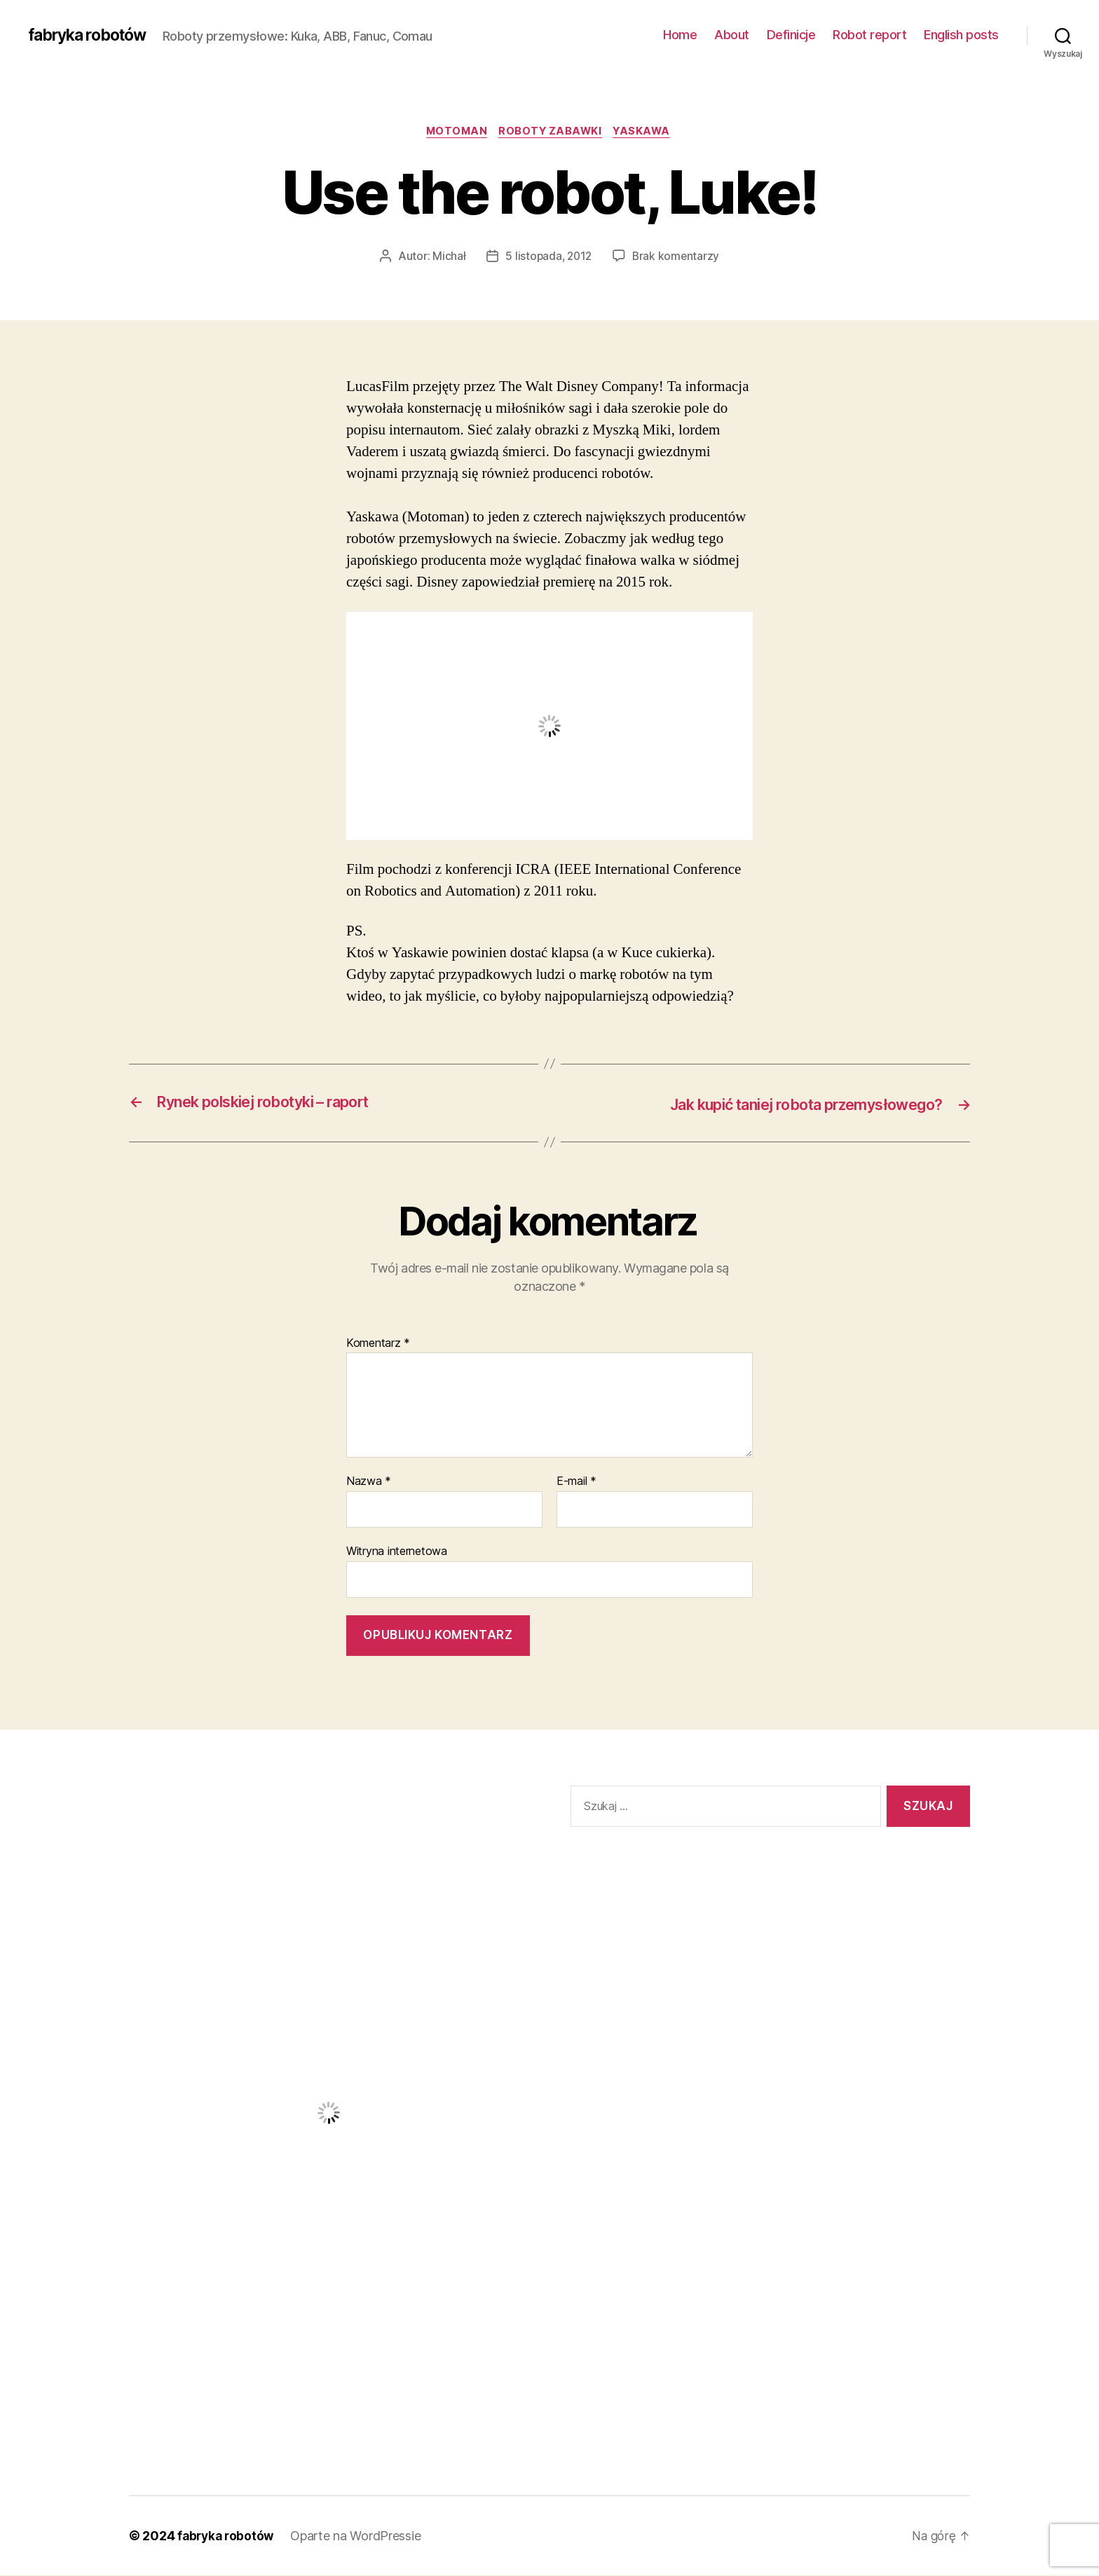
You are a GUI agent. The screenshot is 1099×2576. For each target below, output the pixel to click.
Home (680, 34)
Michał (446, 257)
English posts (961, 34)
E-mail (576, 1482)
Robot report (869, 34)
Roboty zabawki (551, 132)
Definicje (791, 34)
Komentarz (378, 1344)
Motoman (453, 132)
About (731, 34)
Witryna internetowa (396, 1551)
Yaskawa (647, 132)
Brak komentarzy (677, 257)
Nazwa (368, 1482)
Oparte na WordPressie (359, 2536)
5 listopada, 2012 (547, 257)
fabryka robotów (92, 35)
